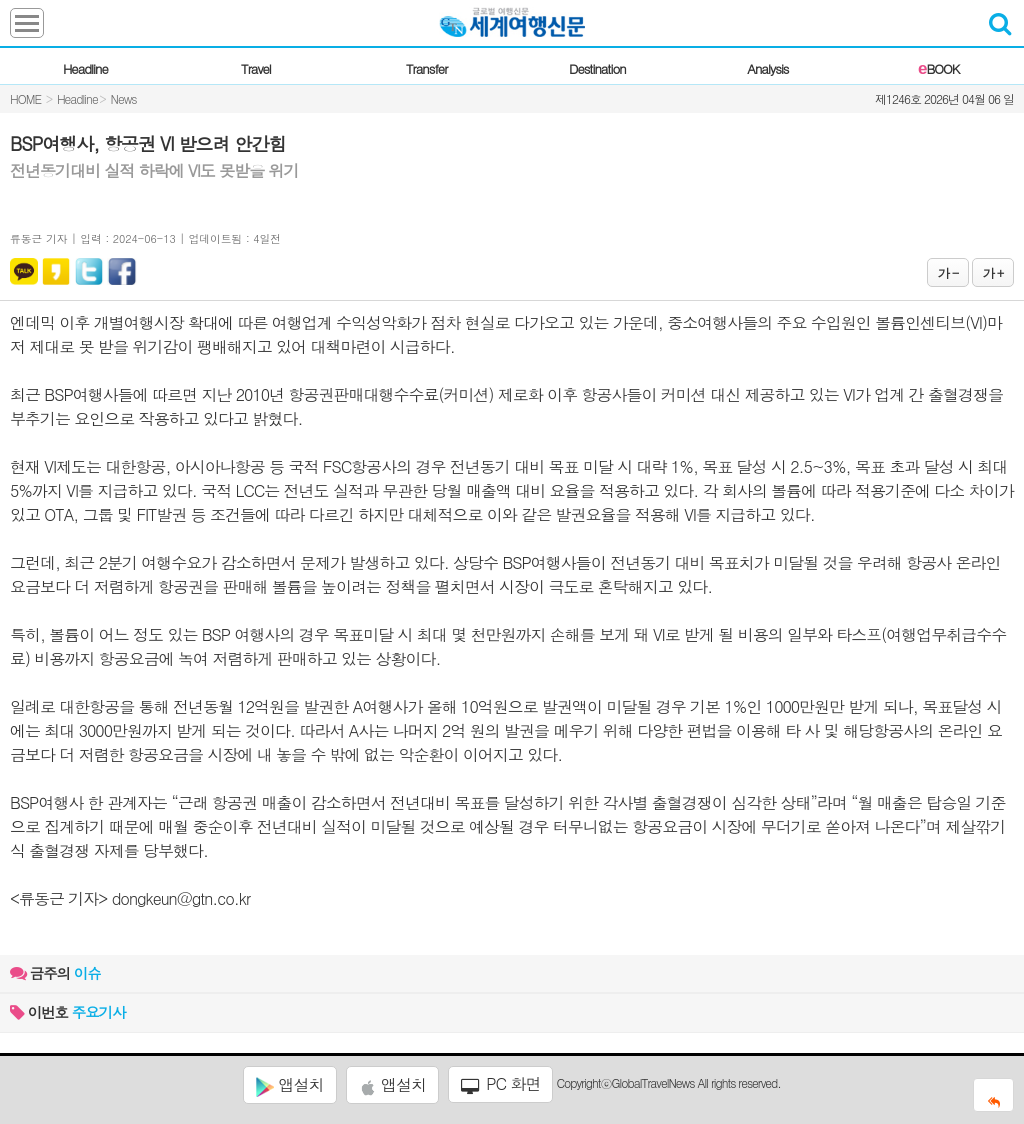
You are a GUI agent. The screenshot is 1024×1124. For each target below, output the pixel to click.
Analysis (767, 68)
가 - (948, 272)
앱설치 (289, 1085)
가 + (993, 272)
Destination (597, 68)
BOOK (938, 68)
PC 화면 (501, 1084)
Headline (85, 68)
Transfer (426, 68)
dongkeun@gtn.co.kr (181, 898)
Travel (256, 68)
